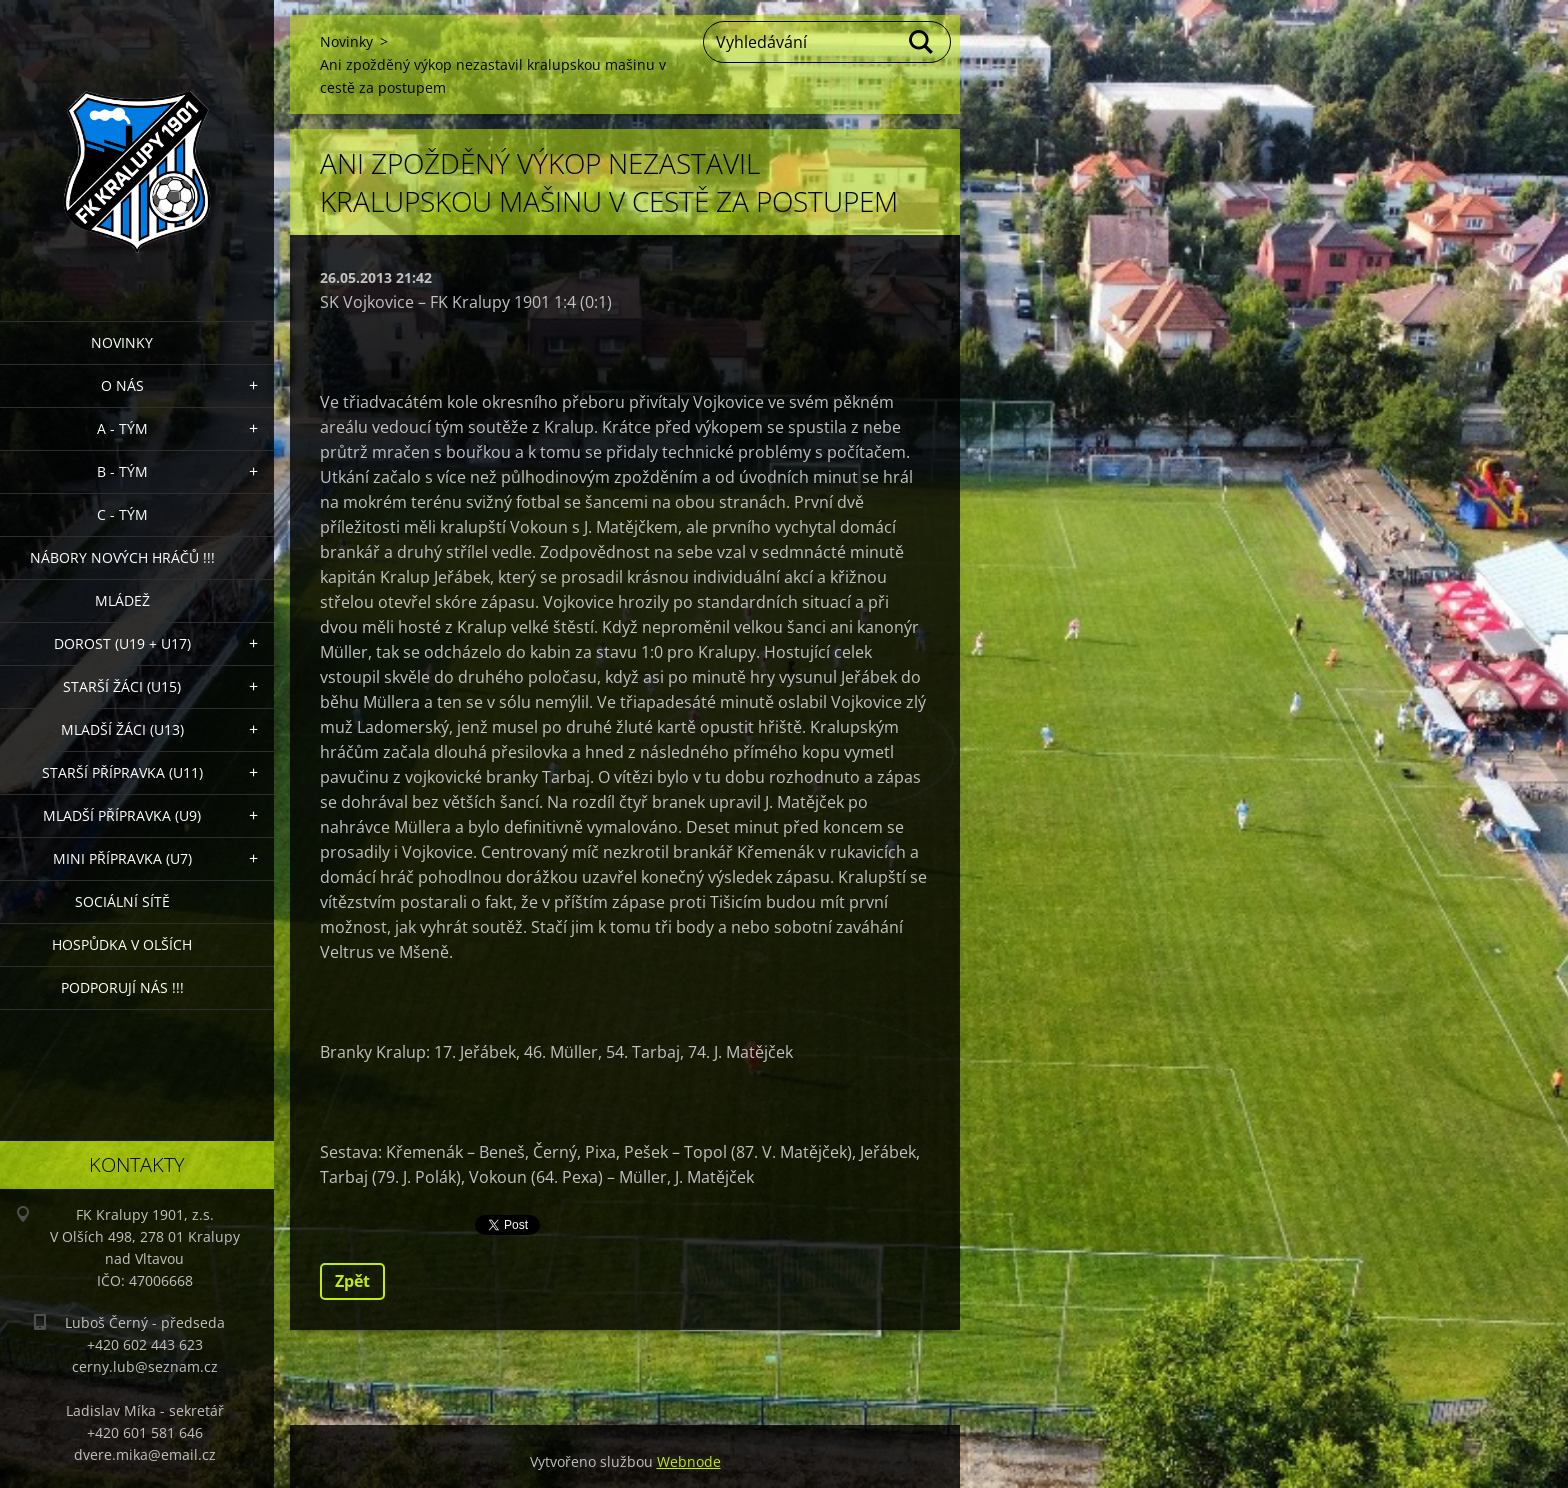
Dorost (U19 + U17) (122, 643)
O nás (122, 385)
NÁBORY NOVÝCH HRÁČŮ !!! (122, 557)
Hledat (922, 42)
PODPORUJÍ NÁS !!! (122, 987)
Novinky (122, 342)
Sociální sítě (122, 901)
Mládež (122, 600)
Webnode (689, 1461)
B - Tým (122, 471)
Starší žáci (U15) (122, 686)
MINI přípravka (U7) (122, 858)
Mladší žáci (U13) (122, 729)
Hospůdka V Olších (122, 944)
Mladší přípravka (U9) (122, 815)
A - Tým (122, 428)
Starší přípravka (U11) (122, 772)
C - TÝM (122, 514)
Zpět (352, 1281)
